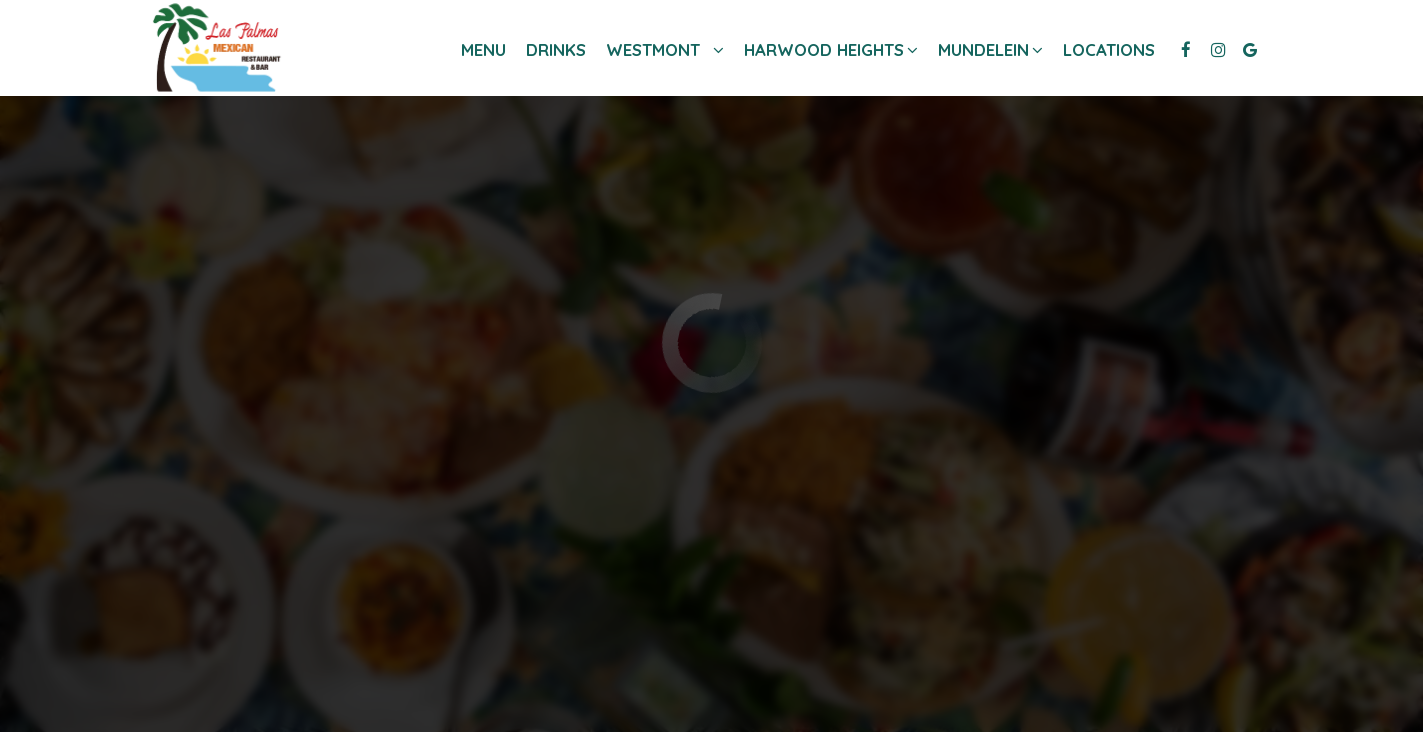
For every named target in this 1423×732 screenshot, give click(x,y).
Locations (1109, 50)
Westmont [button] (665, 50)
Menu (483, 50)
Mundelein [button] (985, 50)
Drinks (556, 50)
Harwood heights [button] (826, 50)
